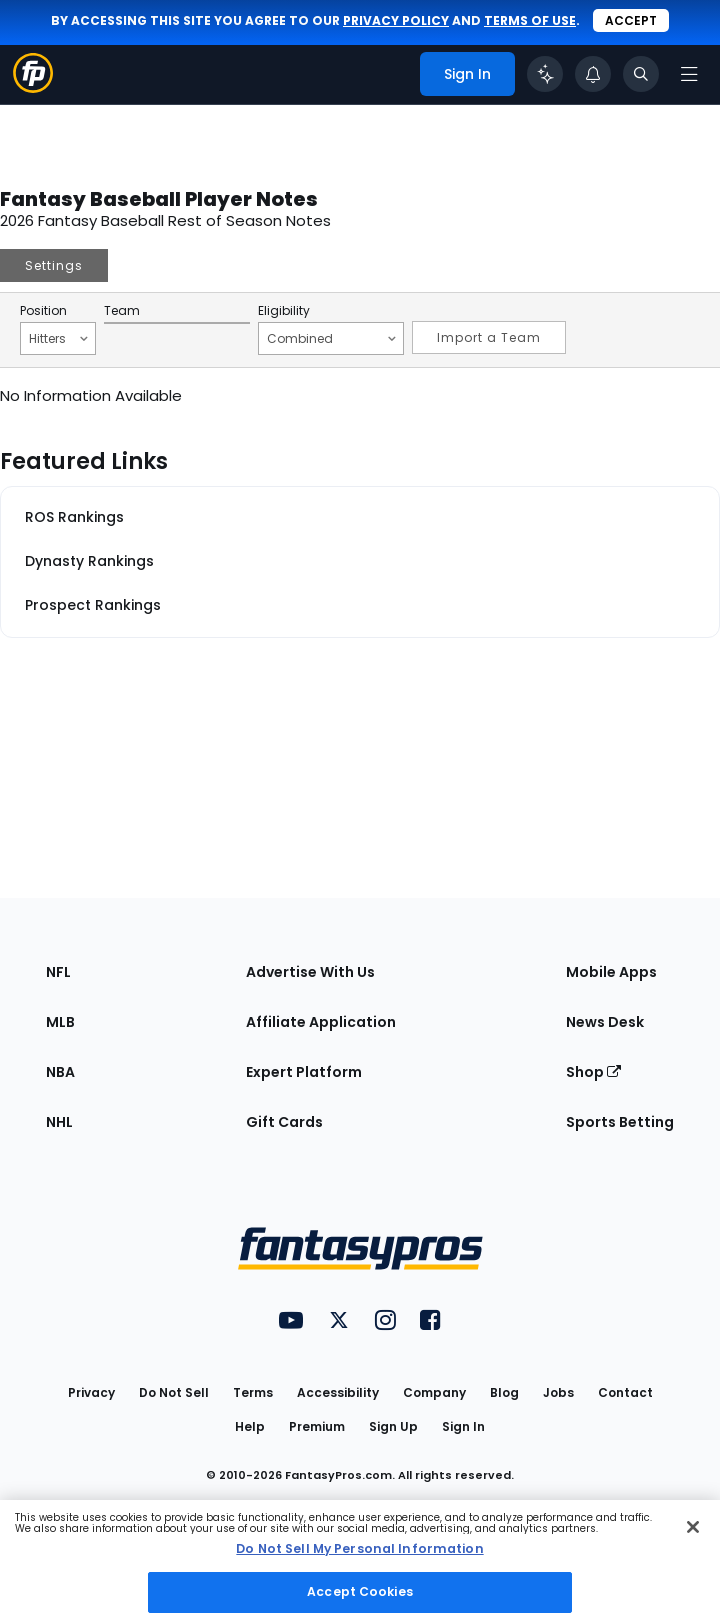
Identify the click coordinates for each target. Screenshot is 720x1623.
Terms (253, 1392)
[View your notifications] (593, 74)
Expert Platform (304, 1072)
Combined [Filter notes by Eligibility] (331, 338)
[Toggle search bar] (641, 74)
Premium (317, 1426)
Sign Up (393, 1426)
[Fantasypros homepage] (33, 87)
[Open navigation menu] (689, 74)
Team (122, 311)
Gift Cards (284, 1122)
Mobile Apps (611, 972)
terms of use (530, 20)
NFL (58, 972)
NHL (59, 1122)
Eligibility (284, 311)
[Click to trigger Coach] (545, 74)
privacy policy (396, 20)
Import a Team (489, 337)
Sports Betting (620, 1122)
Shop (593, 1072)
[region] (360, 1561)
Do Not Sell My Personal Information (359, 1548)
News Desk (605, 1022)
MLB (60, 1022)
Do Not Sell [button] (174, 1392)
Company (434, 1392)
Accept (631, 20)
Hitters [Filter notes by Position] (58, 338)
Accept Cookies (360, 1591)
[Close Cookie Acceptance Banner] (693, 1527)
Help (250, 1426)
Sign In (463, 1426)
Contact (625, 1392)
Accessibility (338, 1392)
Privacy (91, 1392)
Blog (504, 1392)
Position (43, 311)
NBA (60, 1072)
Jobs (558, 1392)
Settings (54, 265)
